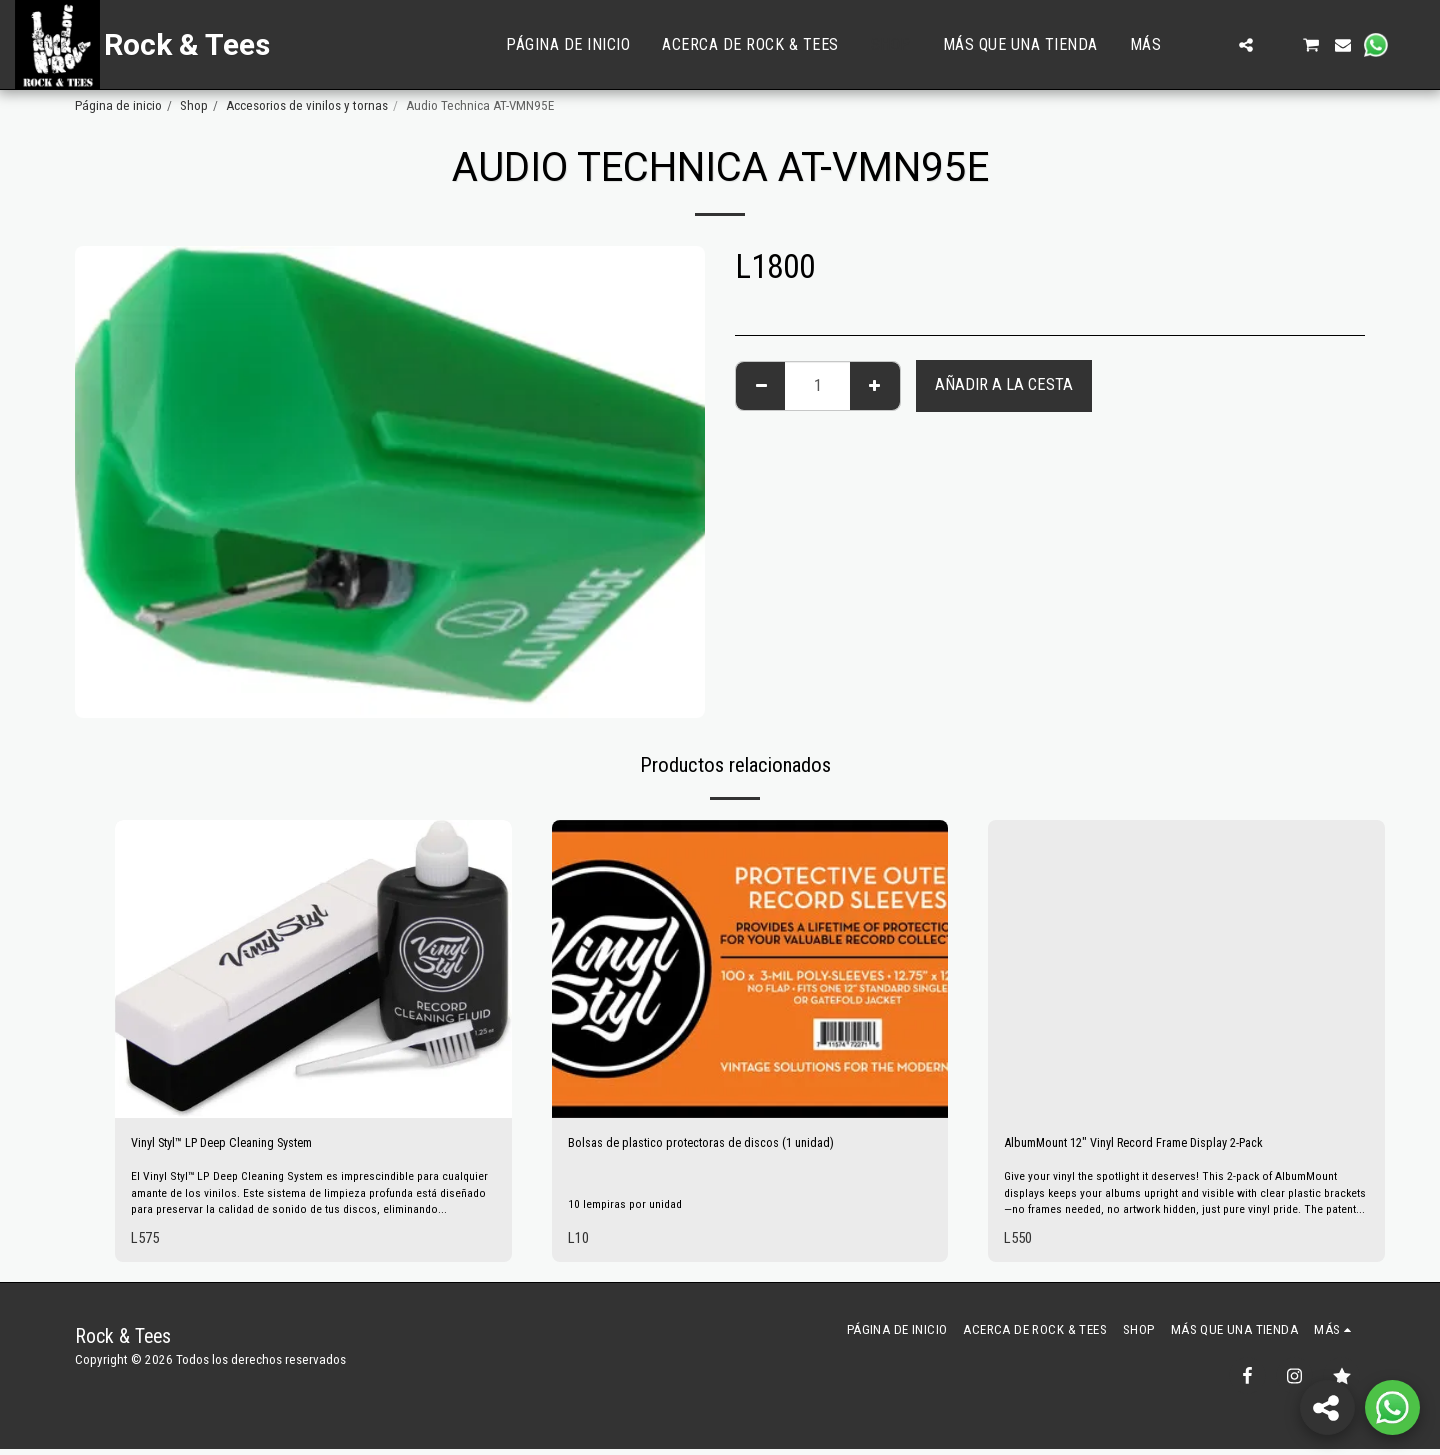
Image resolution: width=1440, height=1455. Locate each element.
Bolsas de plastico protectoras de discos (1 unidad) (729, 1145)
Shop (194, 105)
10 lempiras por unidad (631, 1206)
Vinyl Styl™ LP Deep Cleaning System (248, 1145)
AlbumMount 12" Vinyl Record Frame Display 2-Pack (1169, 1145)
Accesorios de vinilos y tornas (307, 105)
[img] (313, 968)
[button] (1214, 45)
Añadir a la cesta (1004, 384)
